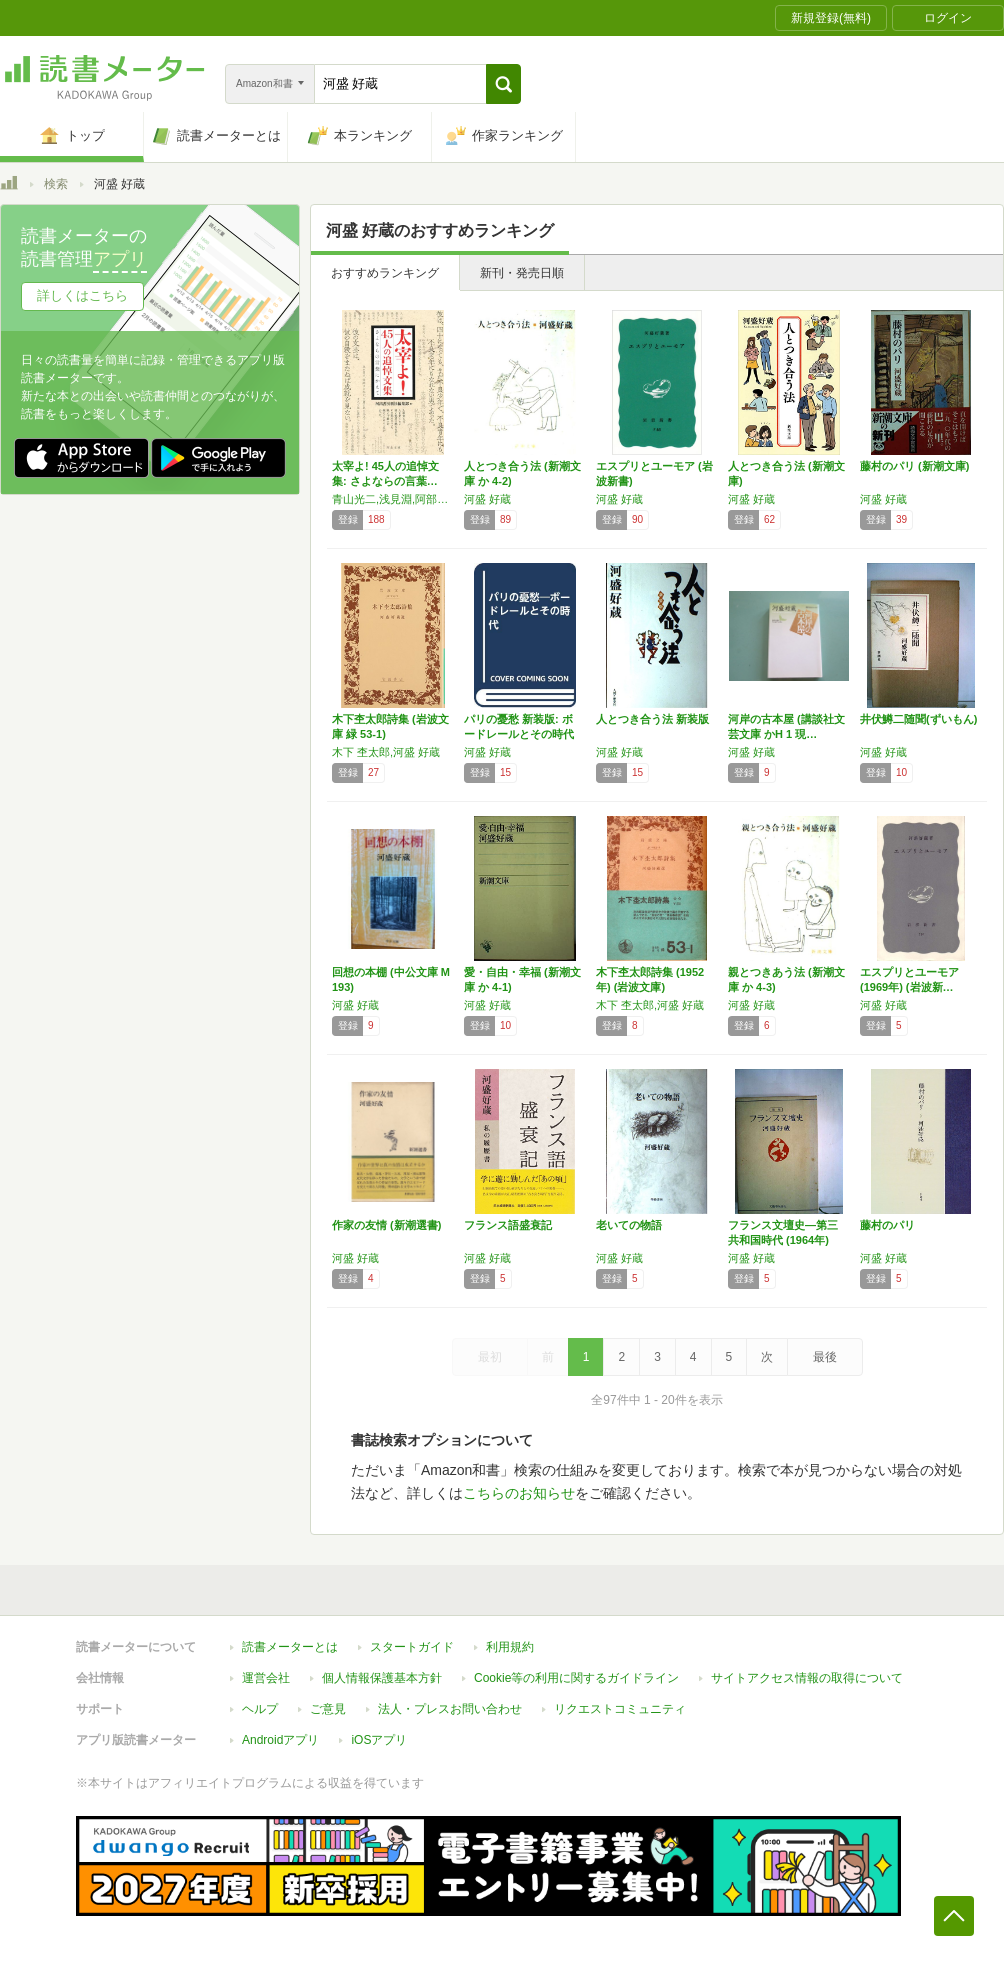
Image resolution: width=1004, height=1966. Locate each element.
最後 (825, 1357)
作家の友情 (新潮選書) (386, 1225)
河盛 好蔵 (487, 499)
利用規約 (510, 1647)
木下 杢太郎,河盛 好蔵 (386, 752)
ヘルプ (260, 1709)
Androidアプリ (280, 1740)
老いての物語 (629, 1225)
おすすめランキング (385, 273)
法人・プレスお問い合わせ (450, 1709)
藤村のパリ (887, 1225)
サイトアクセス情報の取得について (807, 1678)
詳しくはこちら (82, 295)
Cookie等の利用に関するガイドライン (576, 1678)
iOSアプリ (379, 1740)
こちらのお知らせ (519, 1493)
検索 (56, 184)
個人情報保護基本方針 (382, 1678)
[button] (503, 84)
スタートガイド (412, 1647)
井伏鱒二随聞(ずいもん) (918, 719)
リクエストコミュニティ (620, 1709)
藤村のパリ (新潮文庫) (914, 466)
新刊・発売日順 (522, 273)
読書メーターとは (290, 1647)
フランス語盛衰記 (508, 1225)
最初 (490, 1357)
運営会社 (266, 1678)
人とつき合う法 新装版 (652, 719)
